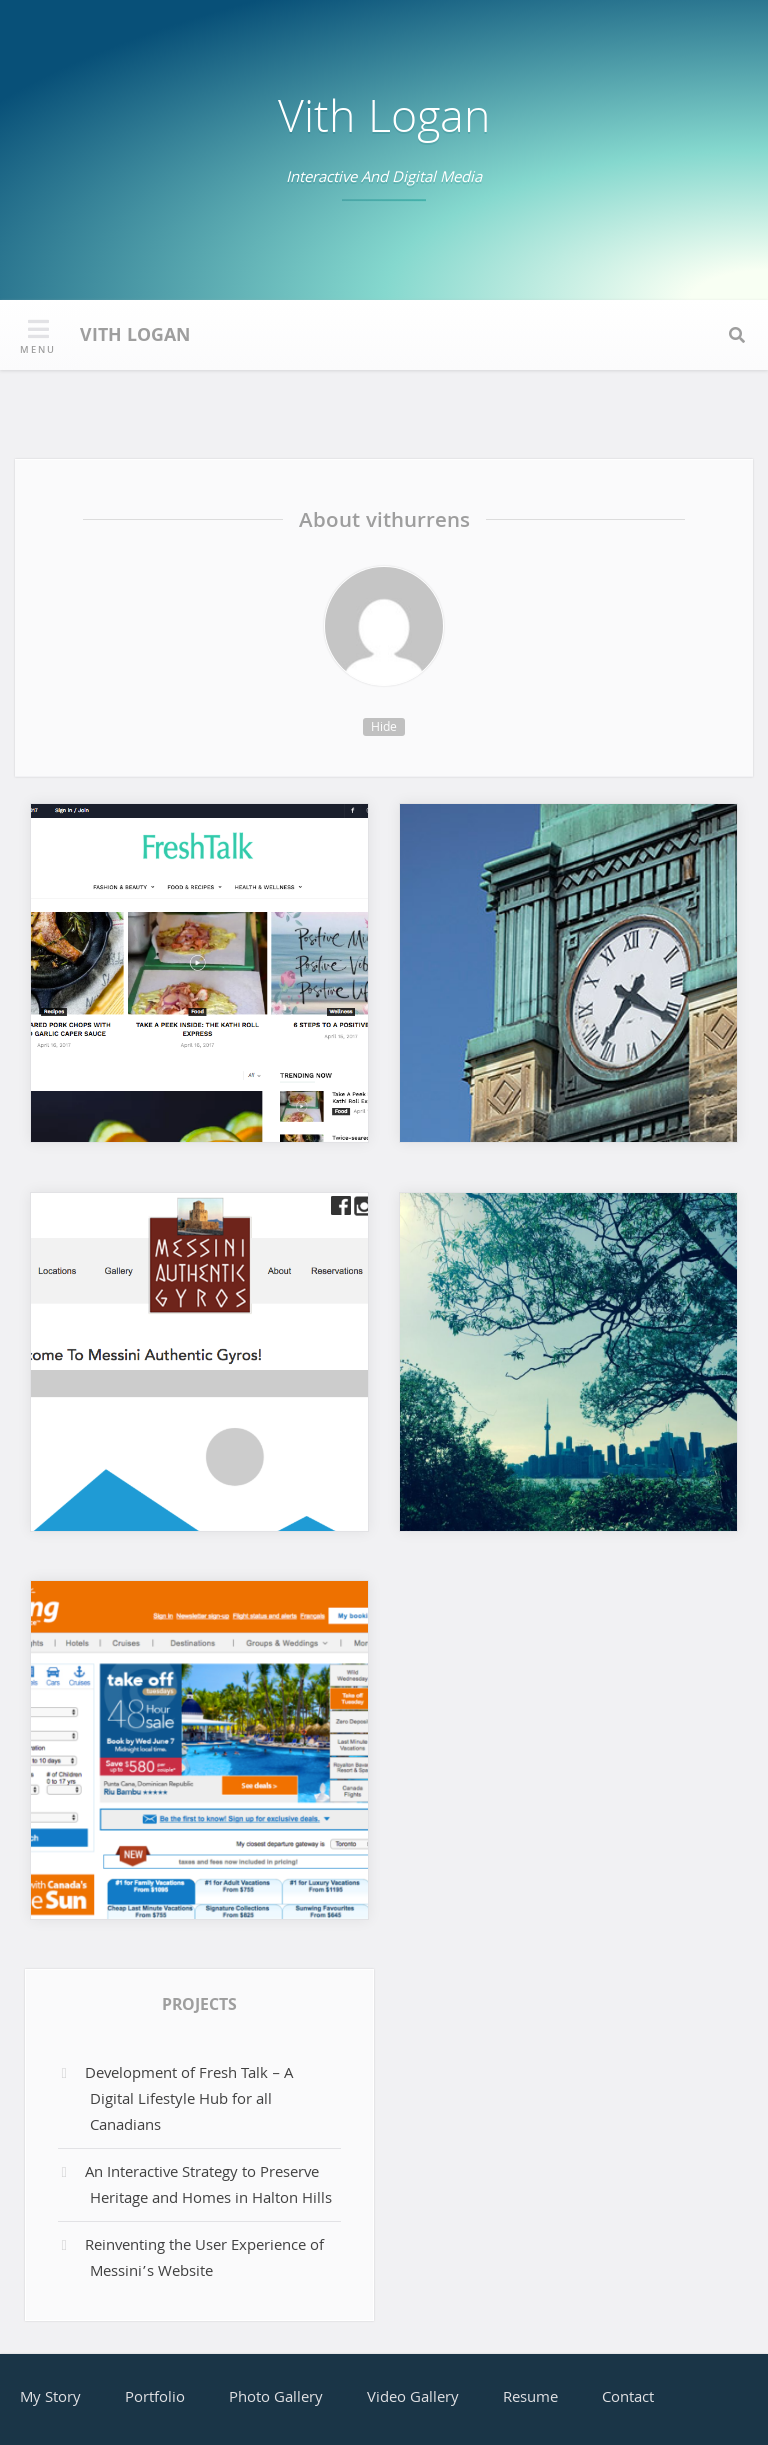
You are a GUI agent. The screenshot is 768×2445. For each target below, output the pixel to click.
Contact (628, 2399)
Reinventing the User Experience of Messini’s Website (204, 2260)
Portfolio (155, 2399)
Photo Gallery (276, 2399)
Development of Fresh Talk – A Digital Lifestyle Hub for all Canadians (189, 2100)
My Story (50, 2399)
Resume (530, 2399)
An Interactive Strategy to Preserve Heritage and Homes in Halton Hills (208, 2187)
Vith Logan (384, 122)
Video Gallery (413, 2399)
